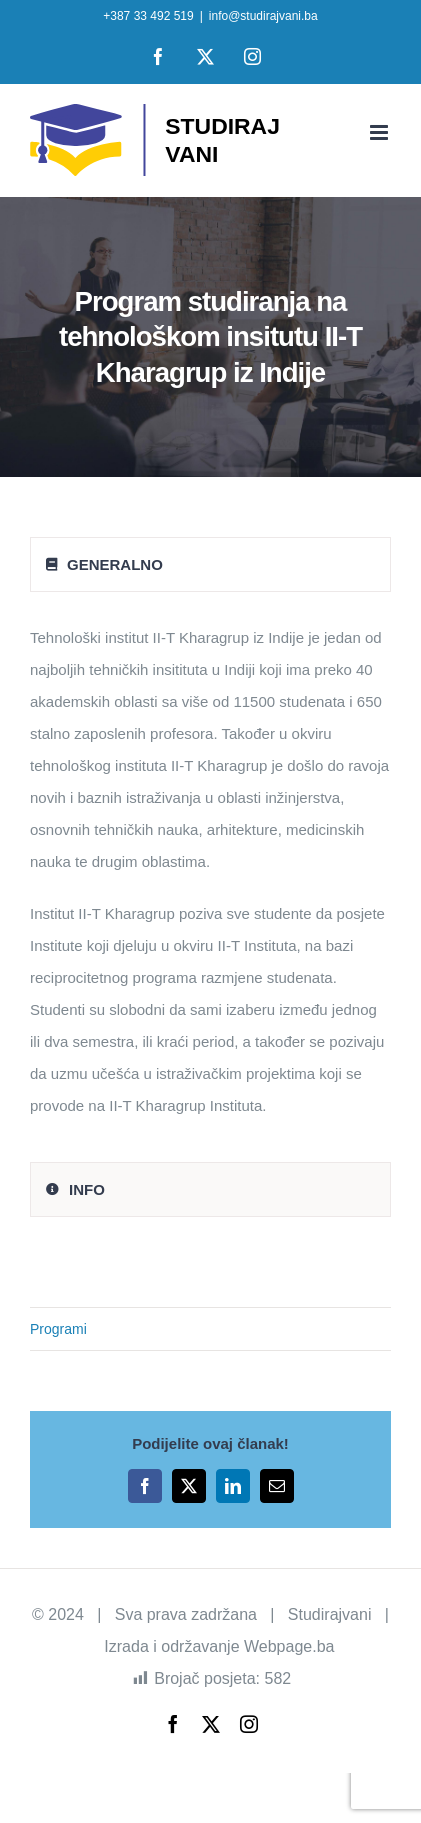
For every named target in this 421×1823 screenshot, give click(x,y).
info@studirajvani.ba (263, 16)
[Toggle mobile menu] (380, 132)
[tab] (210, 564)
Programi (58, 1329)
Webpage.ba (289, 1646)
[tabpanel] (210, 882)
